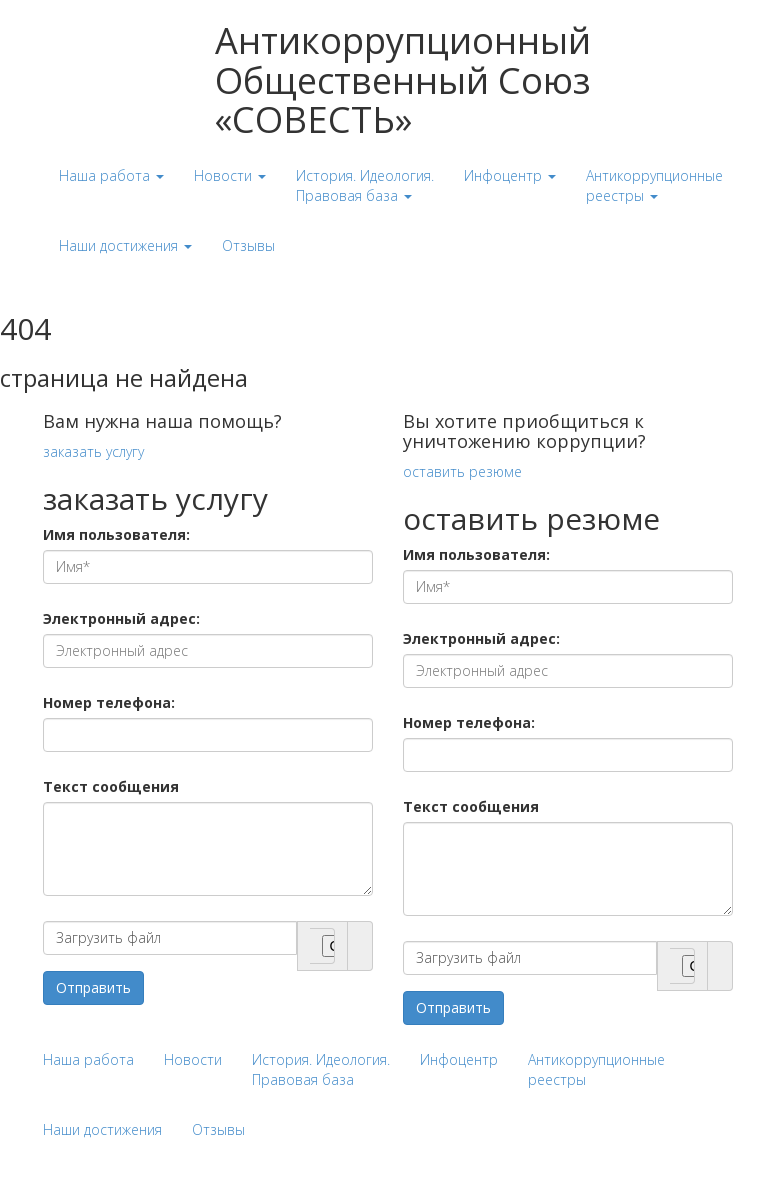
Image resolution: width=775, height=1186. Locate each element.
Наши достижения (102, 1129)
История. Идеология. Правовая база (321, 1069)
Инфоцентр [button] (510, 175)
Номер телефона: (109, 702)
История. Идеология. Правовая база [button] (365, 185)
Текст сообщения (111, 786)
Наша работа (88, 1059)
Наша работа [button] (111, 175)
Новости (193, 1059)
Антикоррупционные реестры (596, 1069)
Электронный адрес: (121, 618)
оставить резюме (462, 471)
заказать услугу (93, 451)
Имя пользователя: (116, 534)
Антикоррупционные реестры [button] (654, 185)
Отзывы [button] (248, 245)
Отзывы (218, 1129)
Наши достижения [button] (125, 245)
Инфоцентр (459, 1059)
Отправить (93, 987)
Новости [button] (230, 175)
